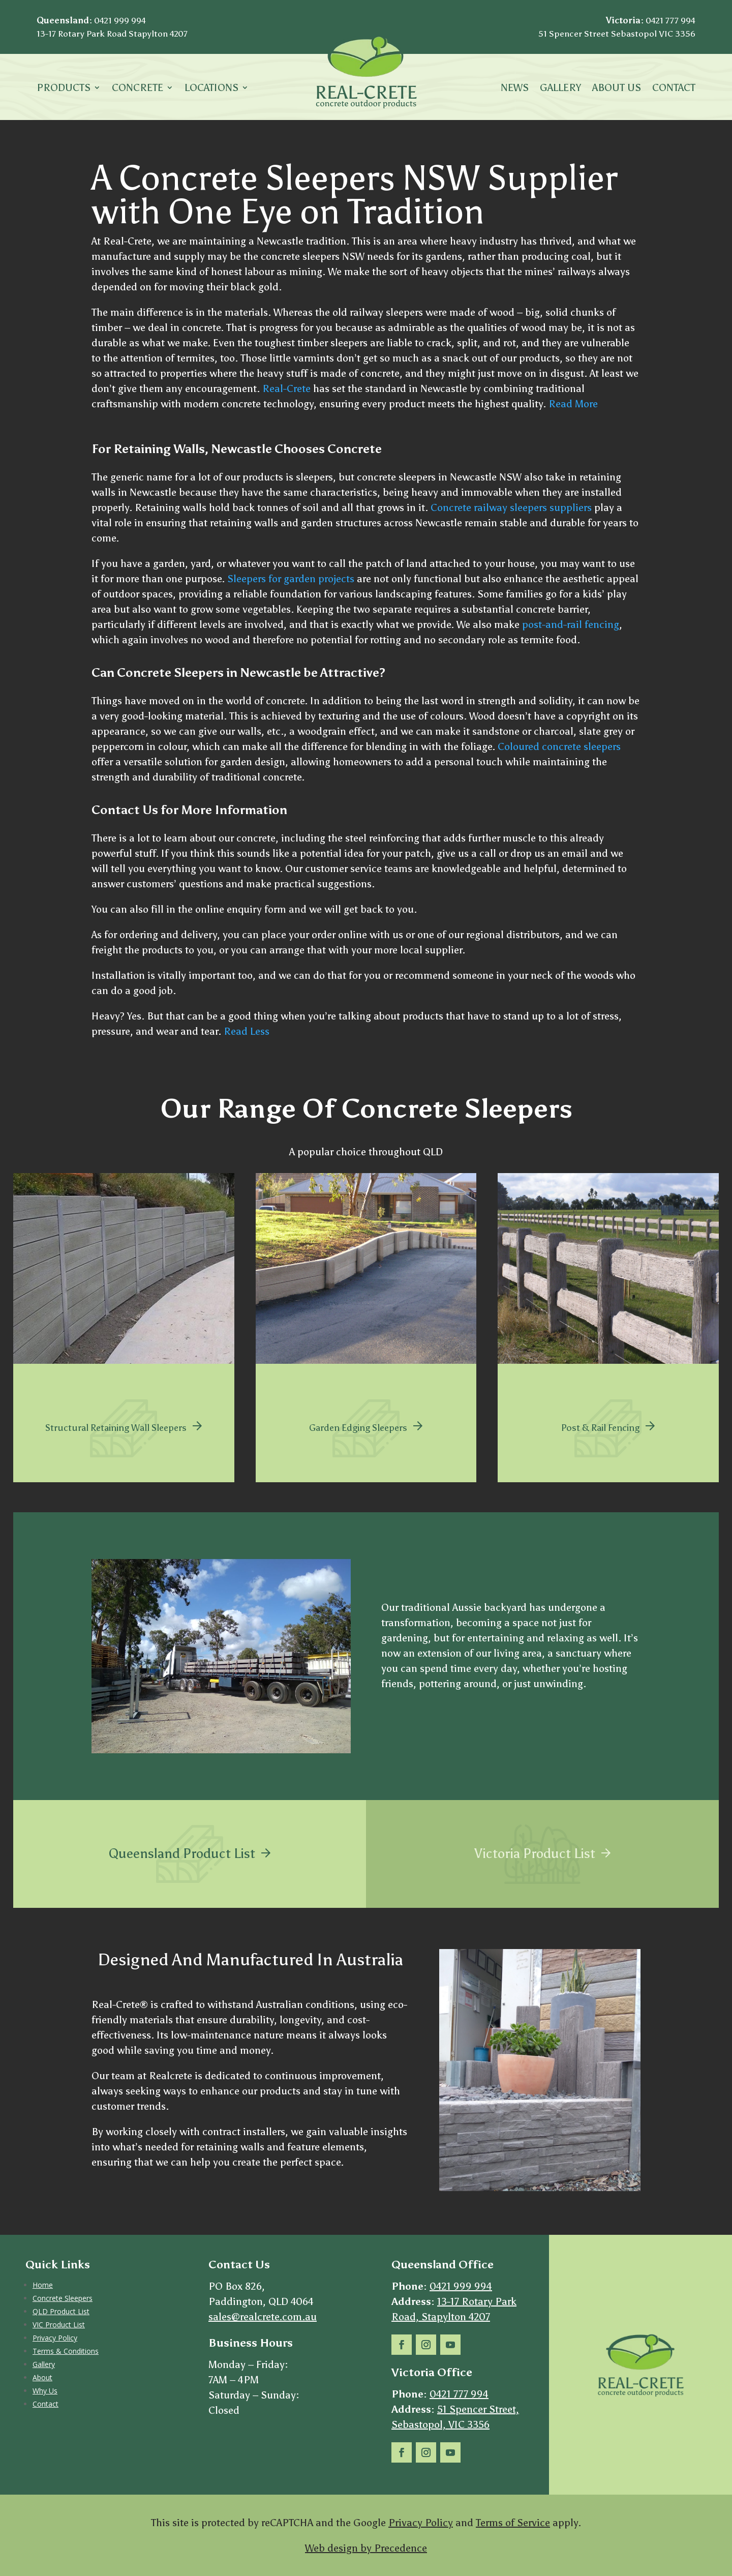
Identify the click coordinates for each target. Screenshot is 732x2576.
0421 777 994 (670, 20)
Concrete (137, 89)
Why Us (45, 2390)
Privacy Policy (55, 2338)
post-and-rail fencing (570, 624)
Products (63, 89)
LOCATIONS (211, 89)
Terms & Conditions (66, 2351)
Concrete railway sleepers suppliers (511, 507)
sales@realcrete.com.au (262, 2317)
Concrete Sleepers (63, 2298)
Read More (573, 404)
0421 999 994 (120, 20)
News (515, 89)
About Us (616, 89)
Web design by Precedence (366, 2548)
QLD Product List (61, 2311)
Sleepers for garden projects (290, 579)
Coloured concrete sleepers (559, 746)
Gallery (560, 89)
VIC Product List (59, 2324)
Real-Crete (286, 388)
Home (43, 2285)
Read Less (246, 1031)
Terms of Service (513, 2523)
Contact (673, 89)
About (42, 2377)
